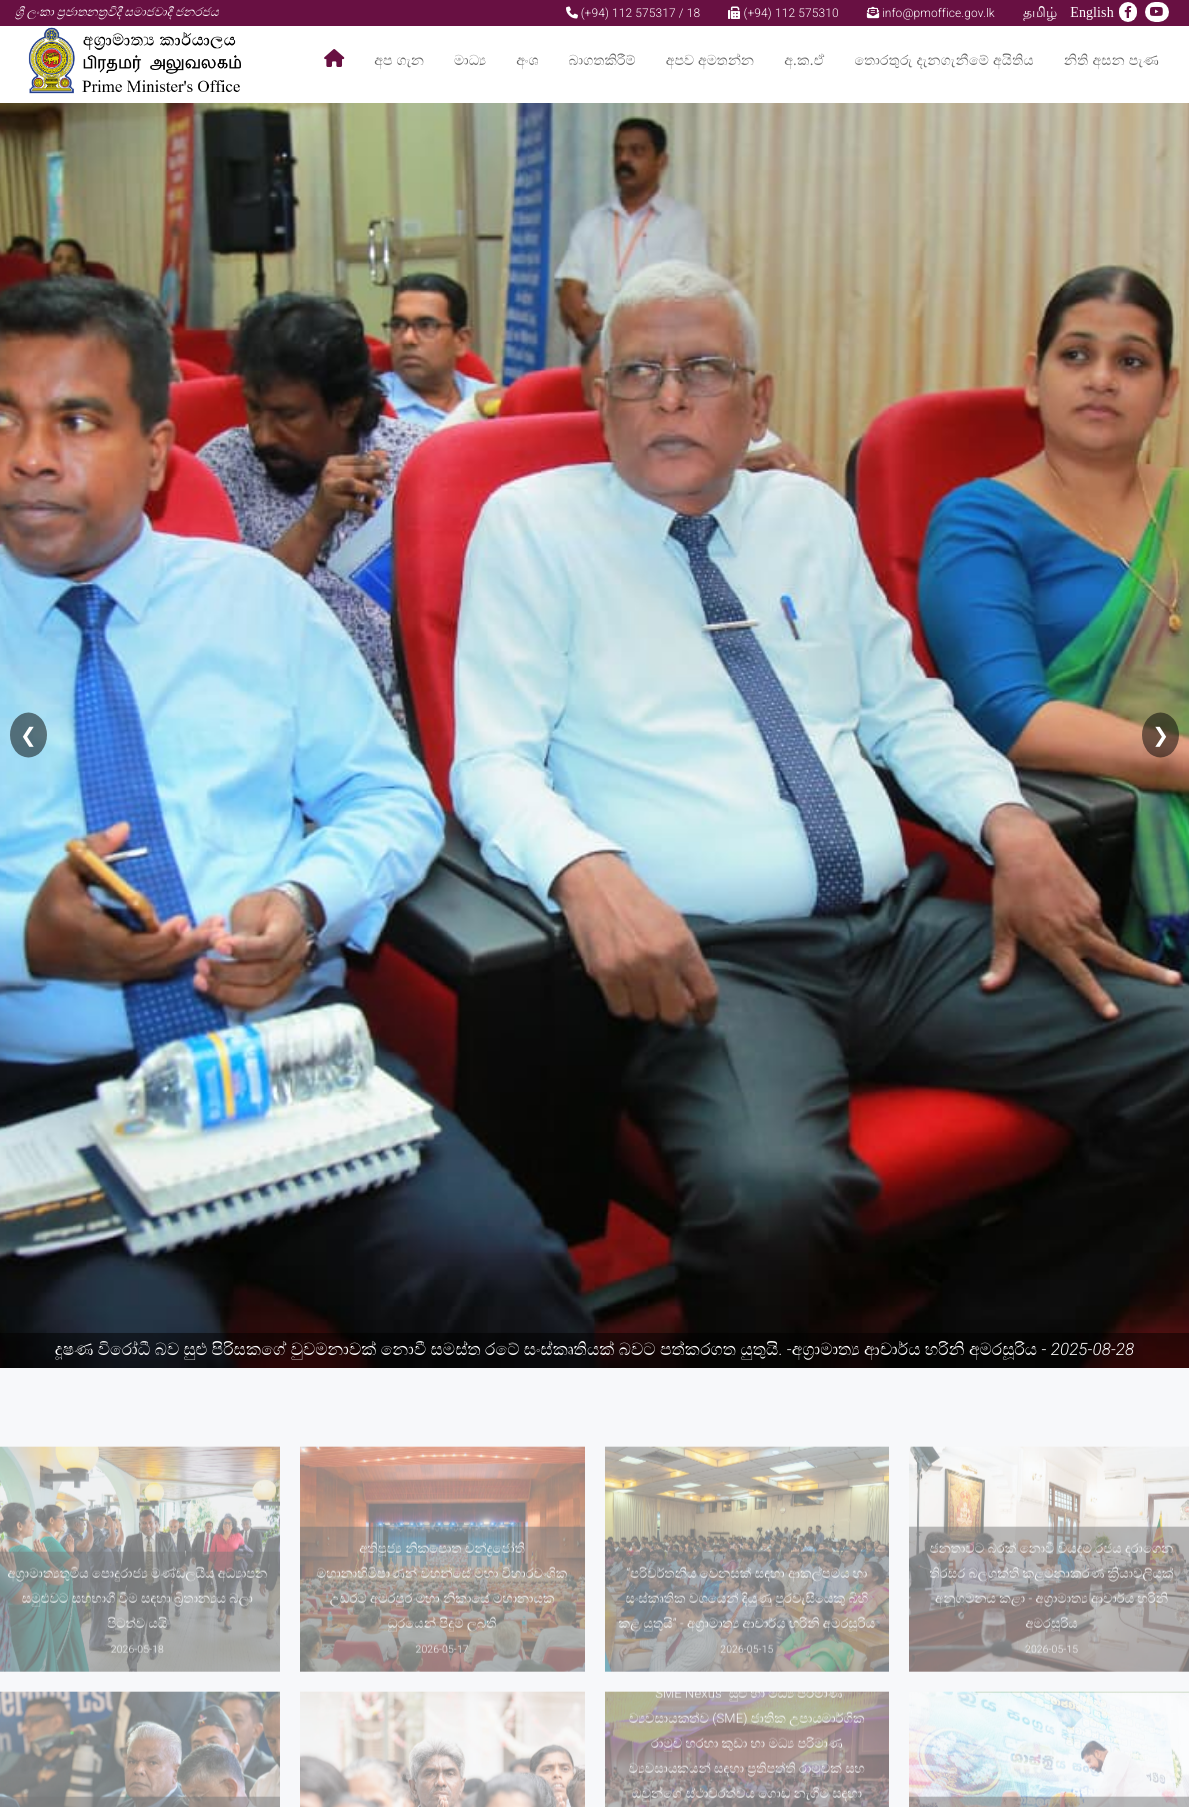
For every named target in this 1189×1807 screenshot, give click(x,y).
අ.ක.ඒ (804, 60)
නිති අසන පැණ (1111, 60)
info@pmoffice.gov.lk (931, 13)
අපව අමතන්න (710, 60)
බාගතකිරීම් (602, 60)
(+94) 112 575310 (783, 13)
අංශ (527, 60)
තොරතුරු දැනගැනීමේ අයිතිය (944, 60)
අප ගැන (399, 60)
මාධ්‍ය (470, 60)
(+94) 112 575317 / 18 (633, 13)
